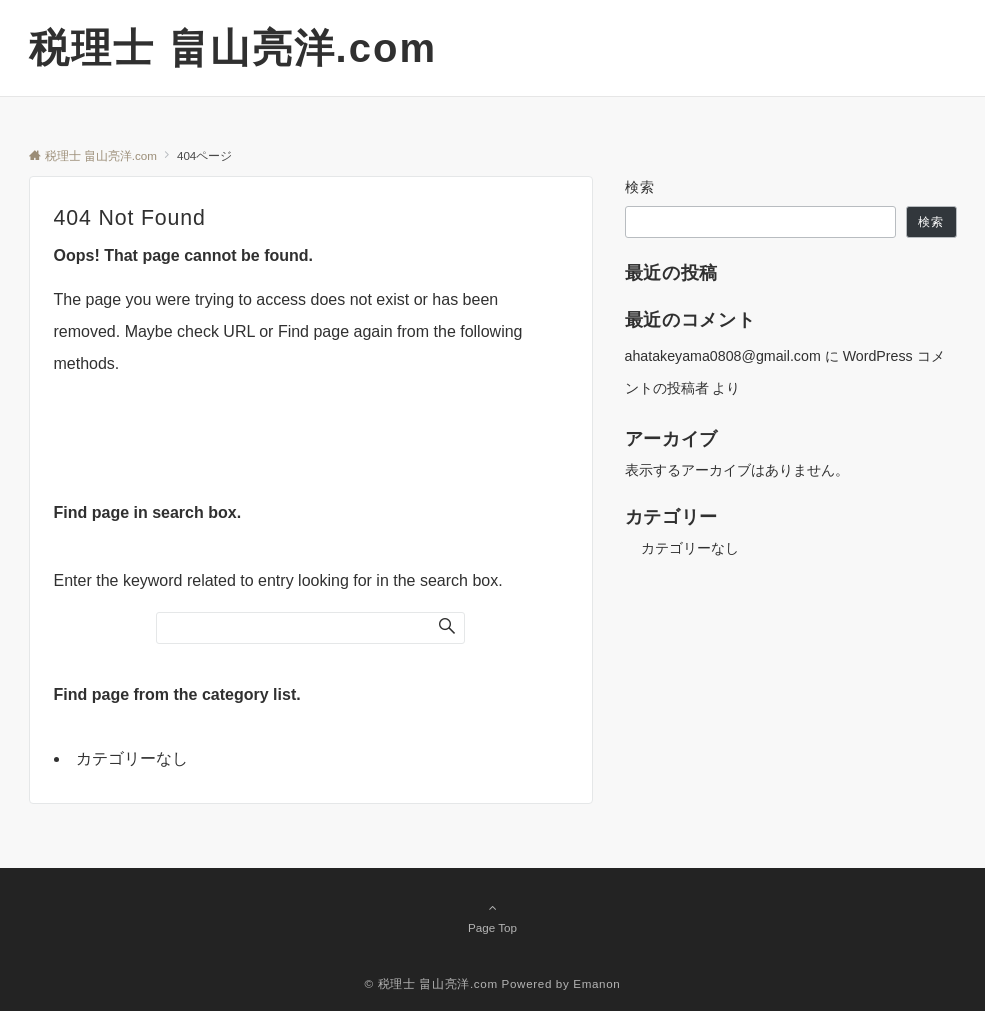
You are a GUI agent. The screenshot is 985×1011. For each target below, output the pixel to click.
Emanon (596, 983)
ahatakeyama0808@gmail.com (723, 356)
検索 (640, 187)
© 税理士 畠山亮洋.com (431, 983)
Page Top (493, 917)
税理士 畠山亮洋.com (233, 48)
